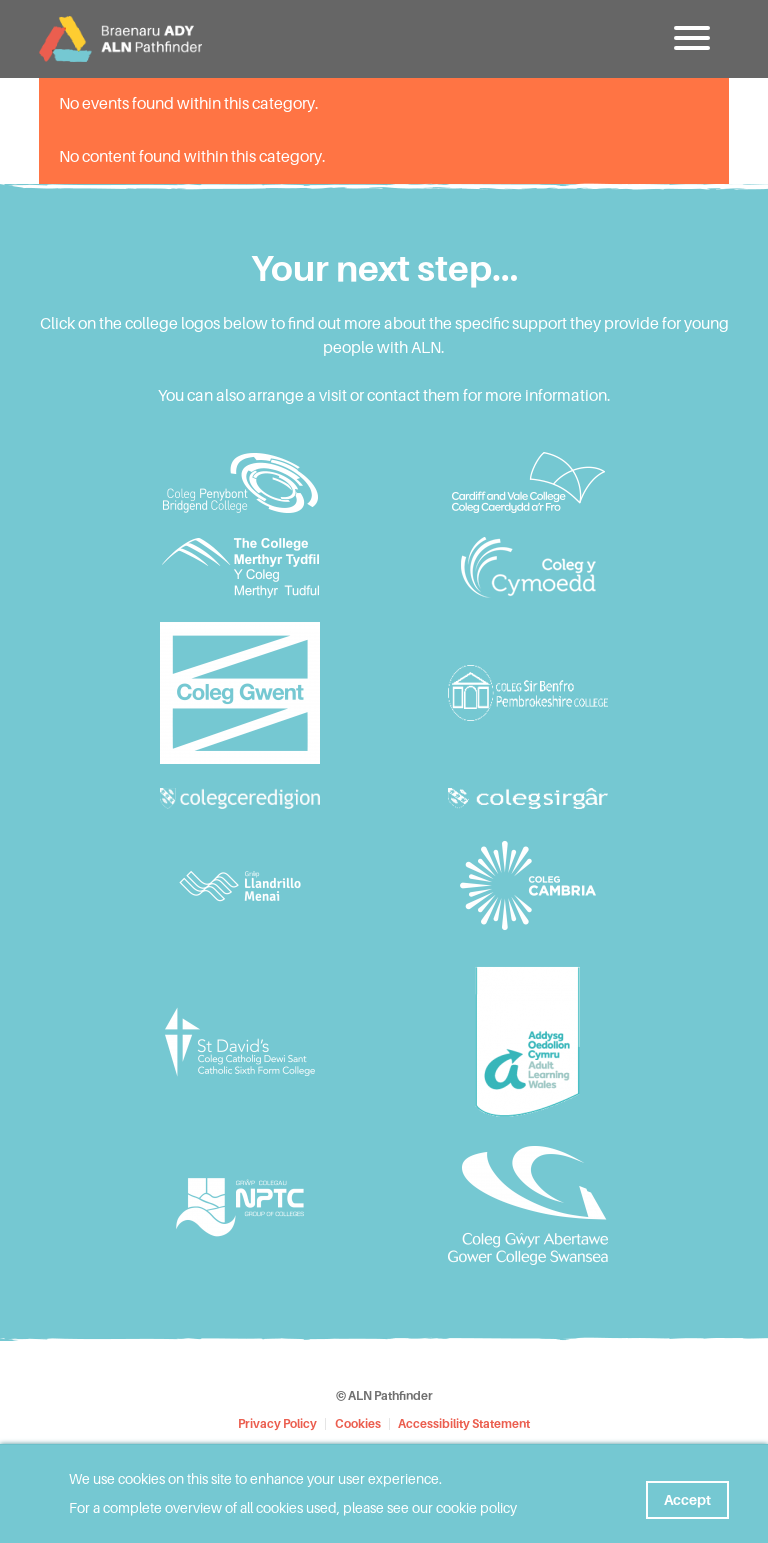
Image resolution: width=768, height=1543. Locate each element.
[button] (694, 45)
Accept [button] (687, 1494)
